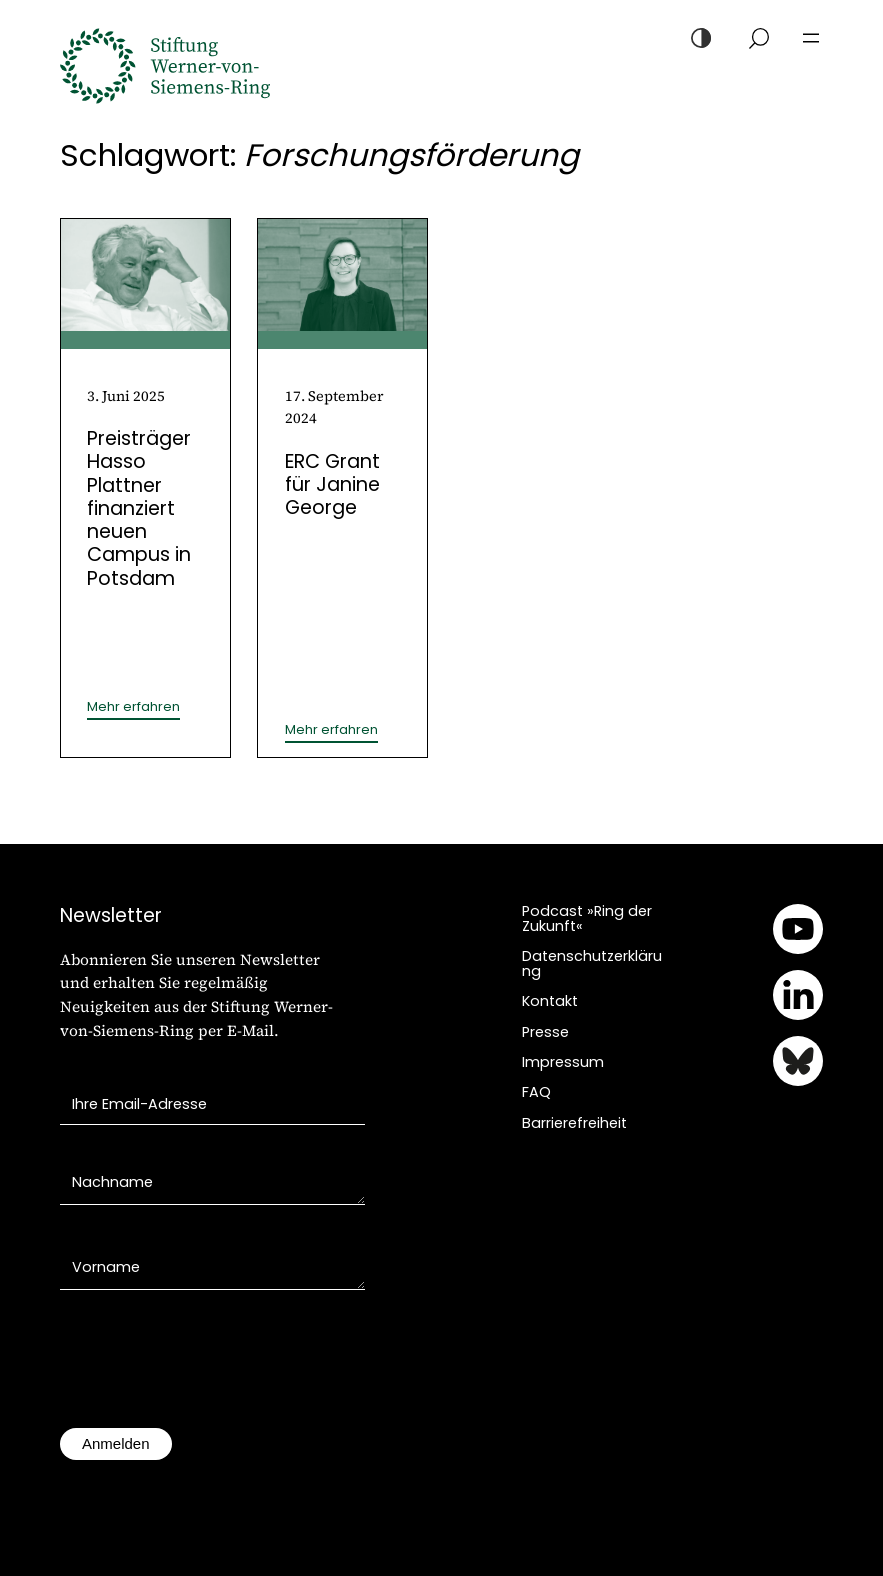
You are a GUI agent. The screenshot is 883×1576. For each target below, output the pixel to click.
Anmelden (116, 1443)
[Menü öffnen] (811, 38)
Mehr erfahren (133, 707)
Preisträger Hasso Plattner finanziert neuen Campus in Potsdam (139, 508)
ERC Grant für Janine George (332, 485)
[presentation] (212, 1369)
